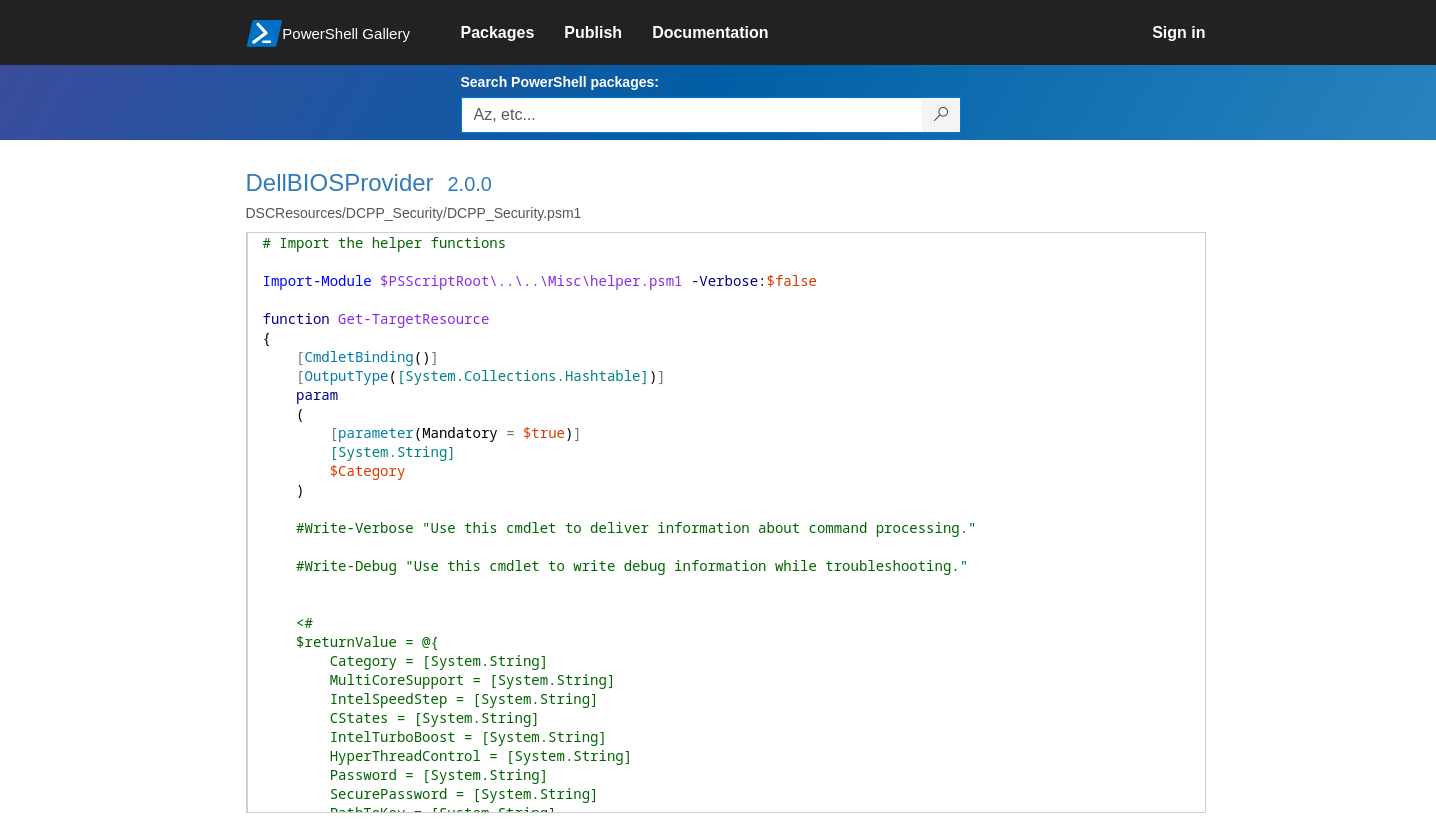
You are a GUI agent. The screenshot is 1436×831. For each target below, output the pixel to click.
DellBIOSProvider (340, 182)
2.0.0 (469, 184)
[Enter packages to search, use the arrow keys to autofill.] (692, 115)
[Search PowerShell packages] (941, 115)
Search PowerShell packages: (560, 82)
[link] (513, 33)
